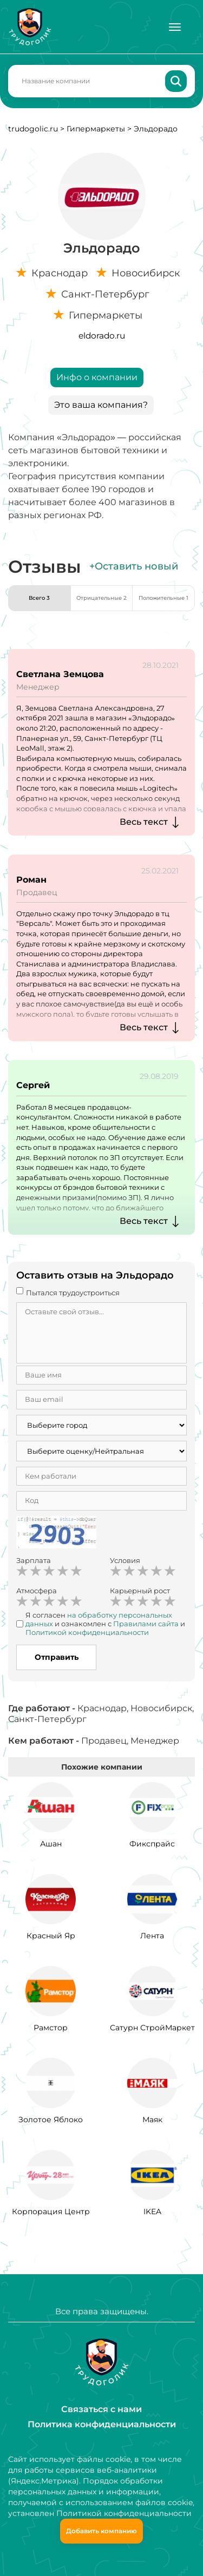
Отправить (56, 1657)
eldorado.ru (101, 335)
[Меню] (175, 27)
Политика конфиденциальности (102, 2424)
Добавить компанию (101, 2531)
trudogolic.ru (33, 129)
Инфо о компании (96, 377)
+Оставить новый (133, 566)
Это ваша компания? (101, 405)
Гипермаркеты (96, 129)
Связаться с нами (101, 2409)
